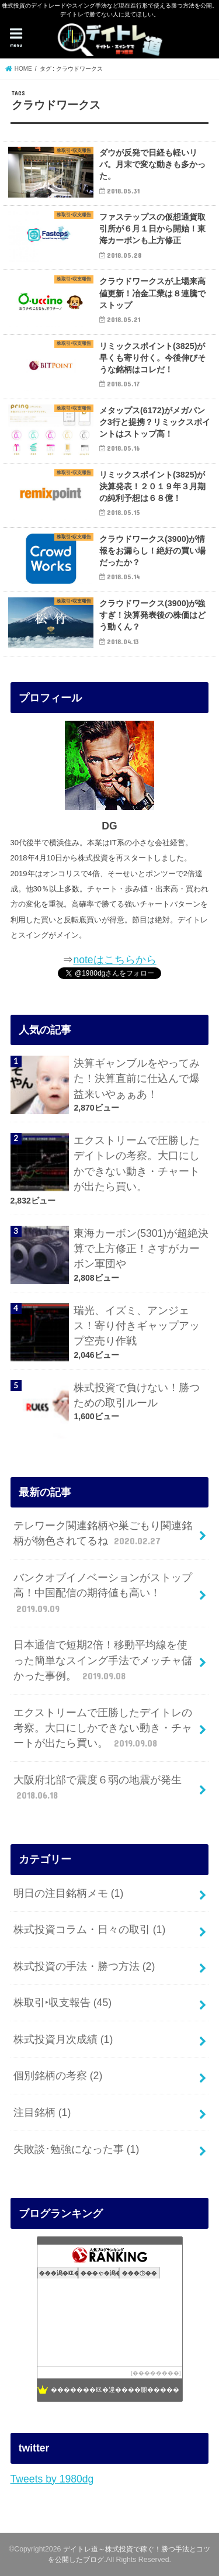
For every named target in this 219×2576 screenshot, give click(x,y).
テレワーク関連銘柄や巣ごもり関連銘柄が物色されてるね (102, 1534)
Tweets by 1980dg (52, 2479)
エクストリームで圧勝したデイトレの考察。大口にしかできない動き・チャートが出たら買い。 (137, 1163)
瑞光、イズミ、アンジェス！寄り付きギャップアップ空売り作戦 (137, 1326)
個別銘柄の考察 (57, 2075)
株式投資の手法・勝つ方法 (84, 1966)
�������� (156, 2373)
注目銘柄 (42, 2112)
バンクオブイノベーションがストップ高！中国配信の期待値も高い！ (102, 1594)
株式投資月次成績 (63, 2039)
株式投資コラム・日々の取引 (89, 1929)
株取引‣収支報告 (62, 2002)
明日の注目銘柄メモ (68, 1893)
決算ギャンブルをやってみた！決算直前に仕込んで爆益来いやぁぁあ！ (137, 1078)
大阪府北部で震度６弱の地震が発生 (97, 1788)
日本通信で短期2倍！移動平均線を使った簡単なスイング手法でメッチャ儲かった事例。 (102, 1661)
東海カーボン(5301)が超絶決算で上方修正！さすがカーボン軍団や (141, 1249)
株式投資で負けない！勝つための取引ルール (137, 1395)
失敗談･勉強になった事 (76, 2149)
